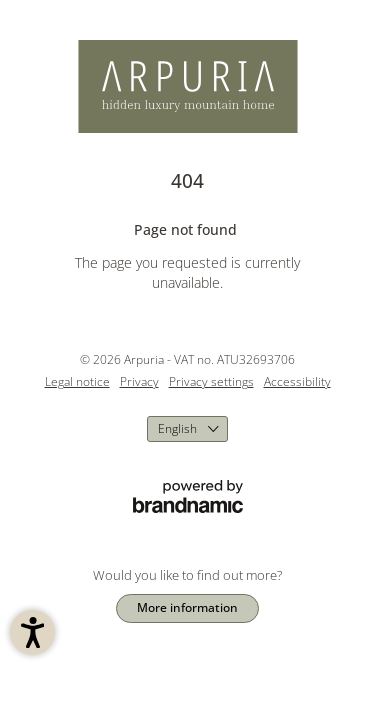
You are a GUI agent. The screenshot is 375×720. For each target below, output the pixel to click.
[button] (32, 632)
